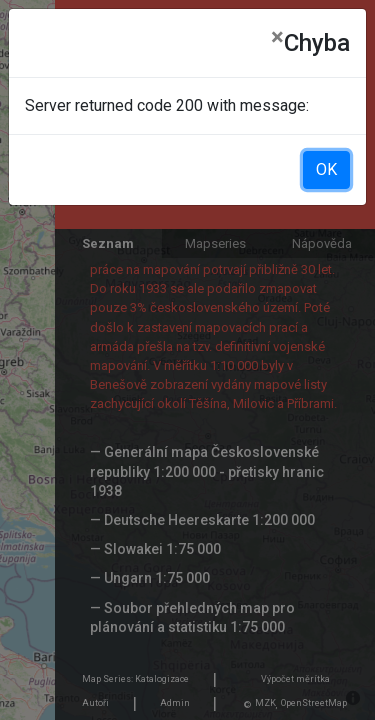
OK (326, 169)
